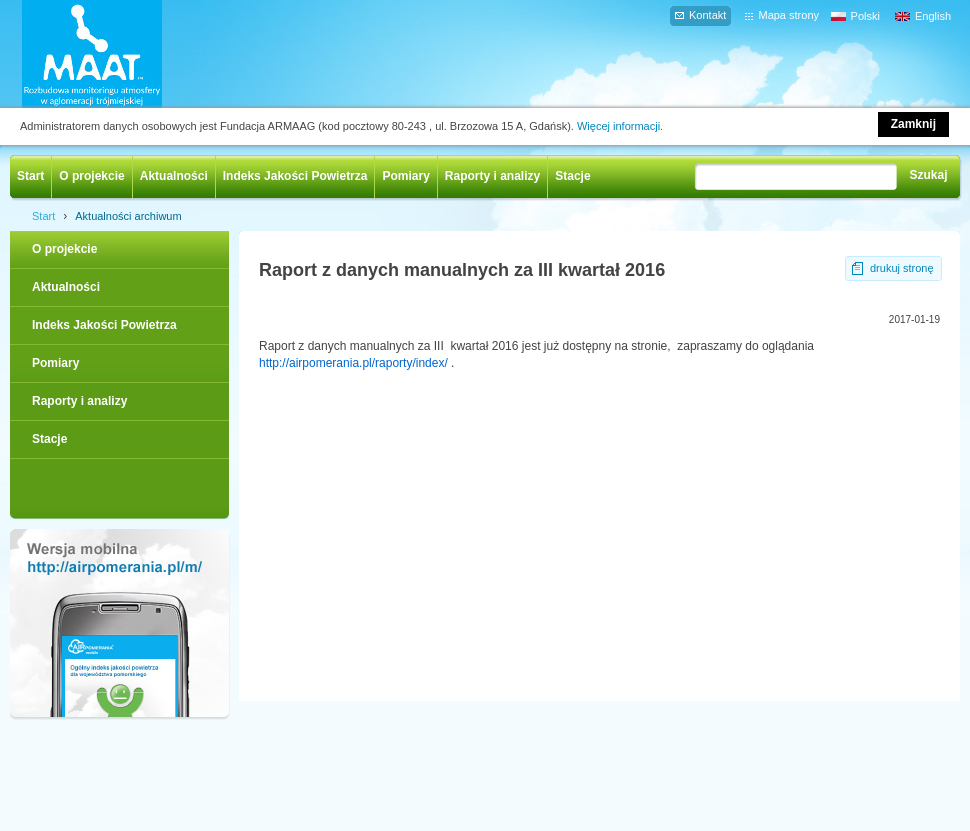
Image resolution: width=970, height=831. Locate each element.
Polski (865, 16)
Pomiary (405, 176)
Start (30, 176)
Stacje (572, 176)
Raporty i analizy (492, 176)
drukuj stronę (902, 268)
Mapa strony (788, 15)
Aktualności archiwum (128, 216)
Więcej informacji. (620, 126)
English (933, 16)
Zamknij (913, 124)
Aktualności (174, 176)
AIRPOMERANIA (121, 54)
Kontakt (707, 15)
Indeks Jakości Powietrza (295, 176)
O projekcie (91, 176)
